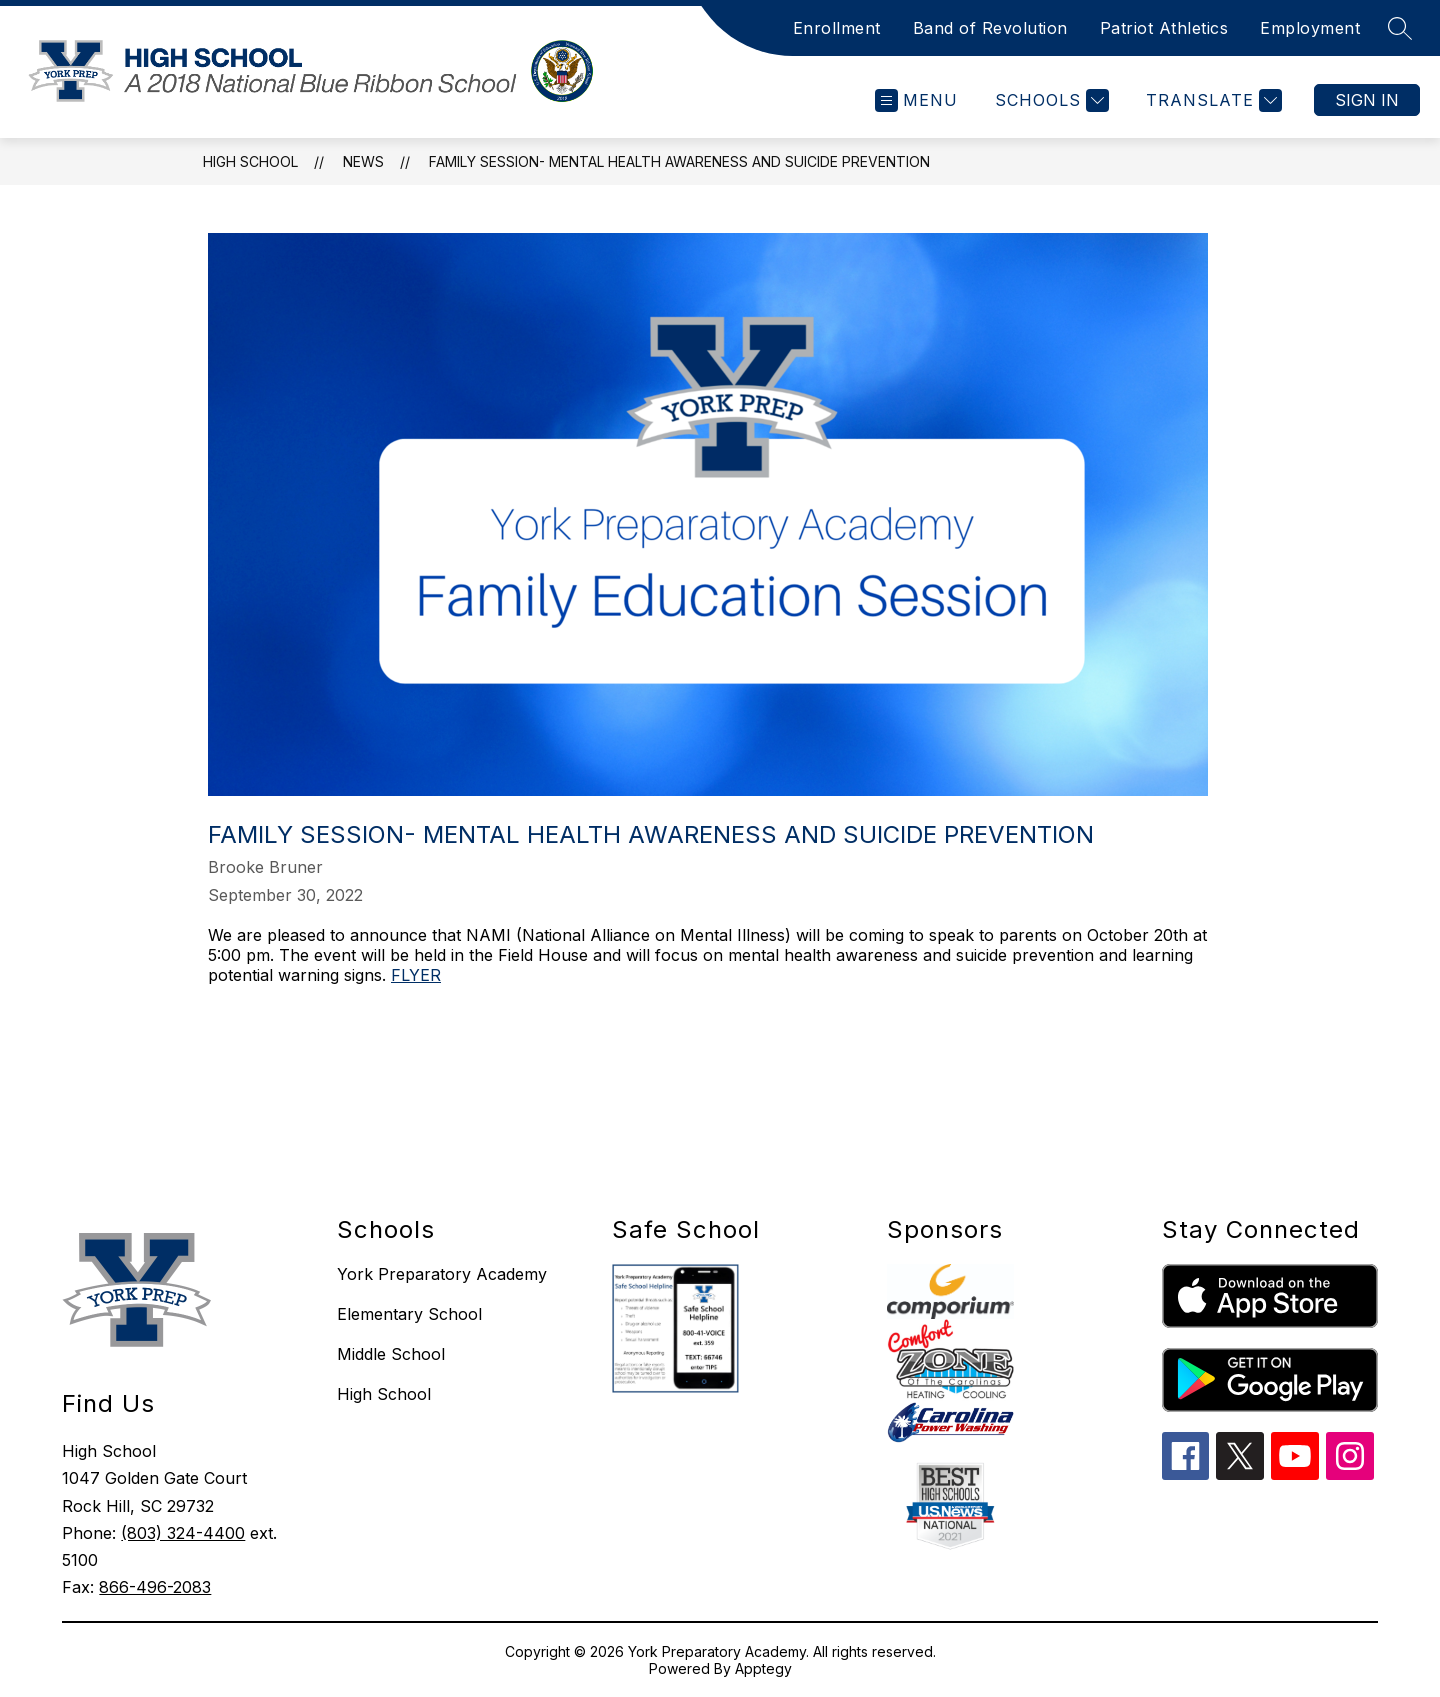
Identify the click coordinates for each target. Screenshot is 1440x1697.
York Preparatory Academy (442, 1274)
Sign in (1367, 100)
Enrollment (837, 28)
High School (384, 1394)
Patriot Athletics (1164, 28)
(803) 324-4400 (183, 1533)
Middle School (391, 1354)
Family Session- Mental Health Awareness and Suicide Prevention (679, 161)
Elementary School (409, 1314)
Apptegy (763, 1668)
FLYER (416, 975)
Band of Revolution (990, 28)
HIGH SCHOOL (250, 161)
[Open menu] (916, 100)
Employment (1310, 28)
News (363, 161)
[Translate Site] (1211, 100)
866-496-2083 (155, 1587)
